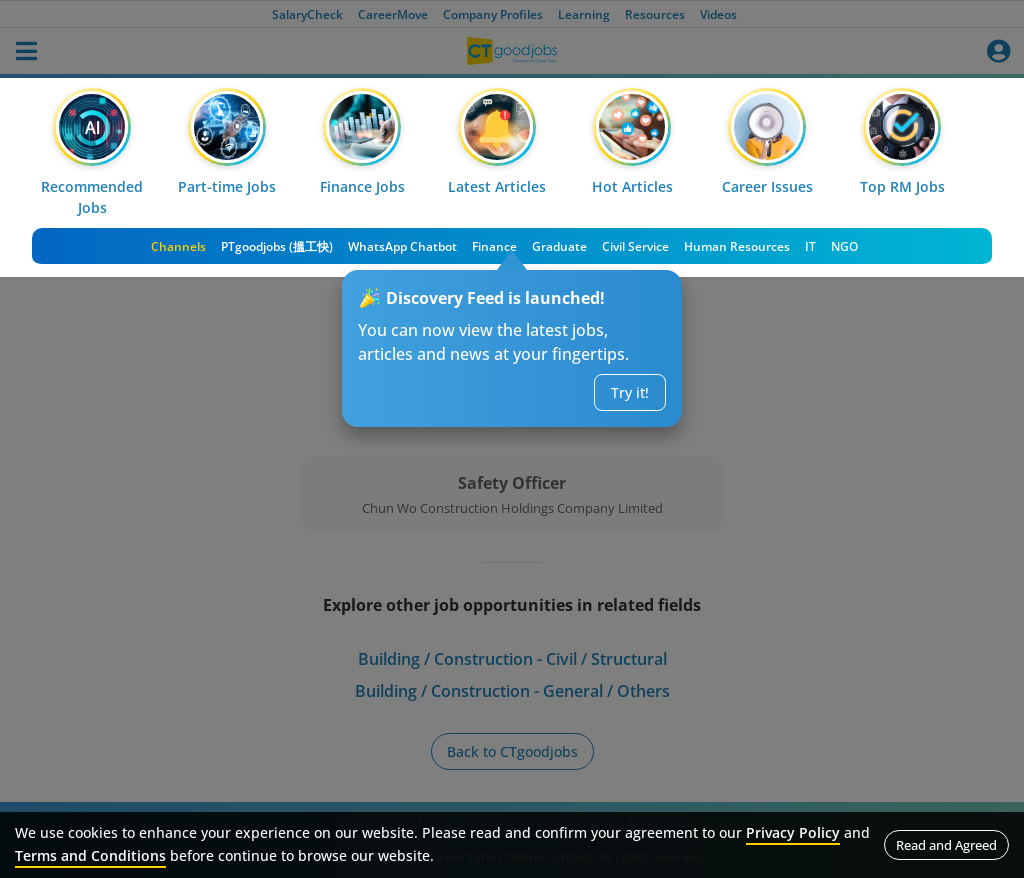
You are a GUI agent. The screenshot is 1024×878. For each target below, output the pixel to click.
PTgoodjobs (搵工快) (277, 246)
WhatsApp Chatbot (402, 246)
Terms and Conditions (90, 855)
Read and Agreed (946, 845)
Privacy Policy (793, 832)
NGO (844, 246)
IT (810, 246)
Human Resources (737, 246)
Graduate (559, 246)
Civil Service (635, 246)
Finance (494, 246)
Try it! (630, 392)
